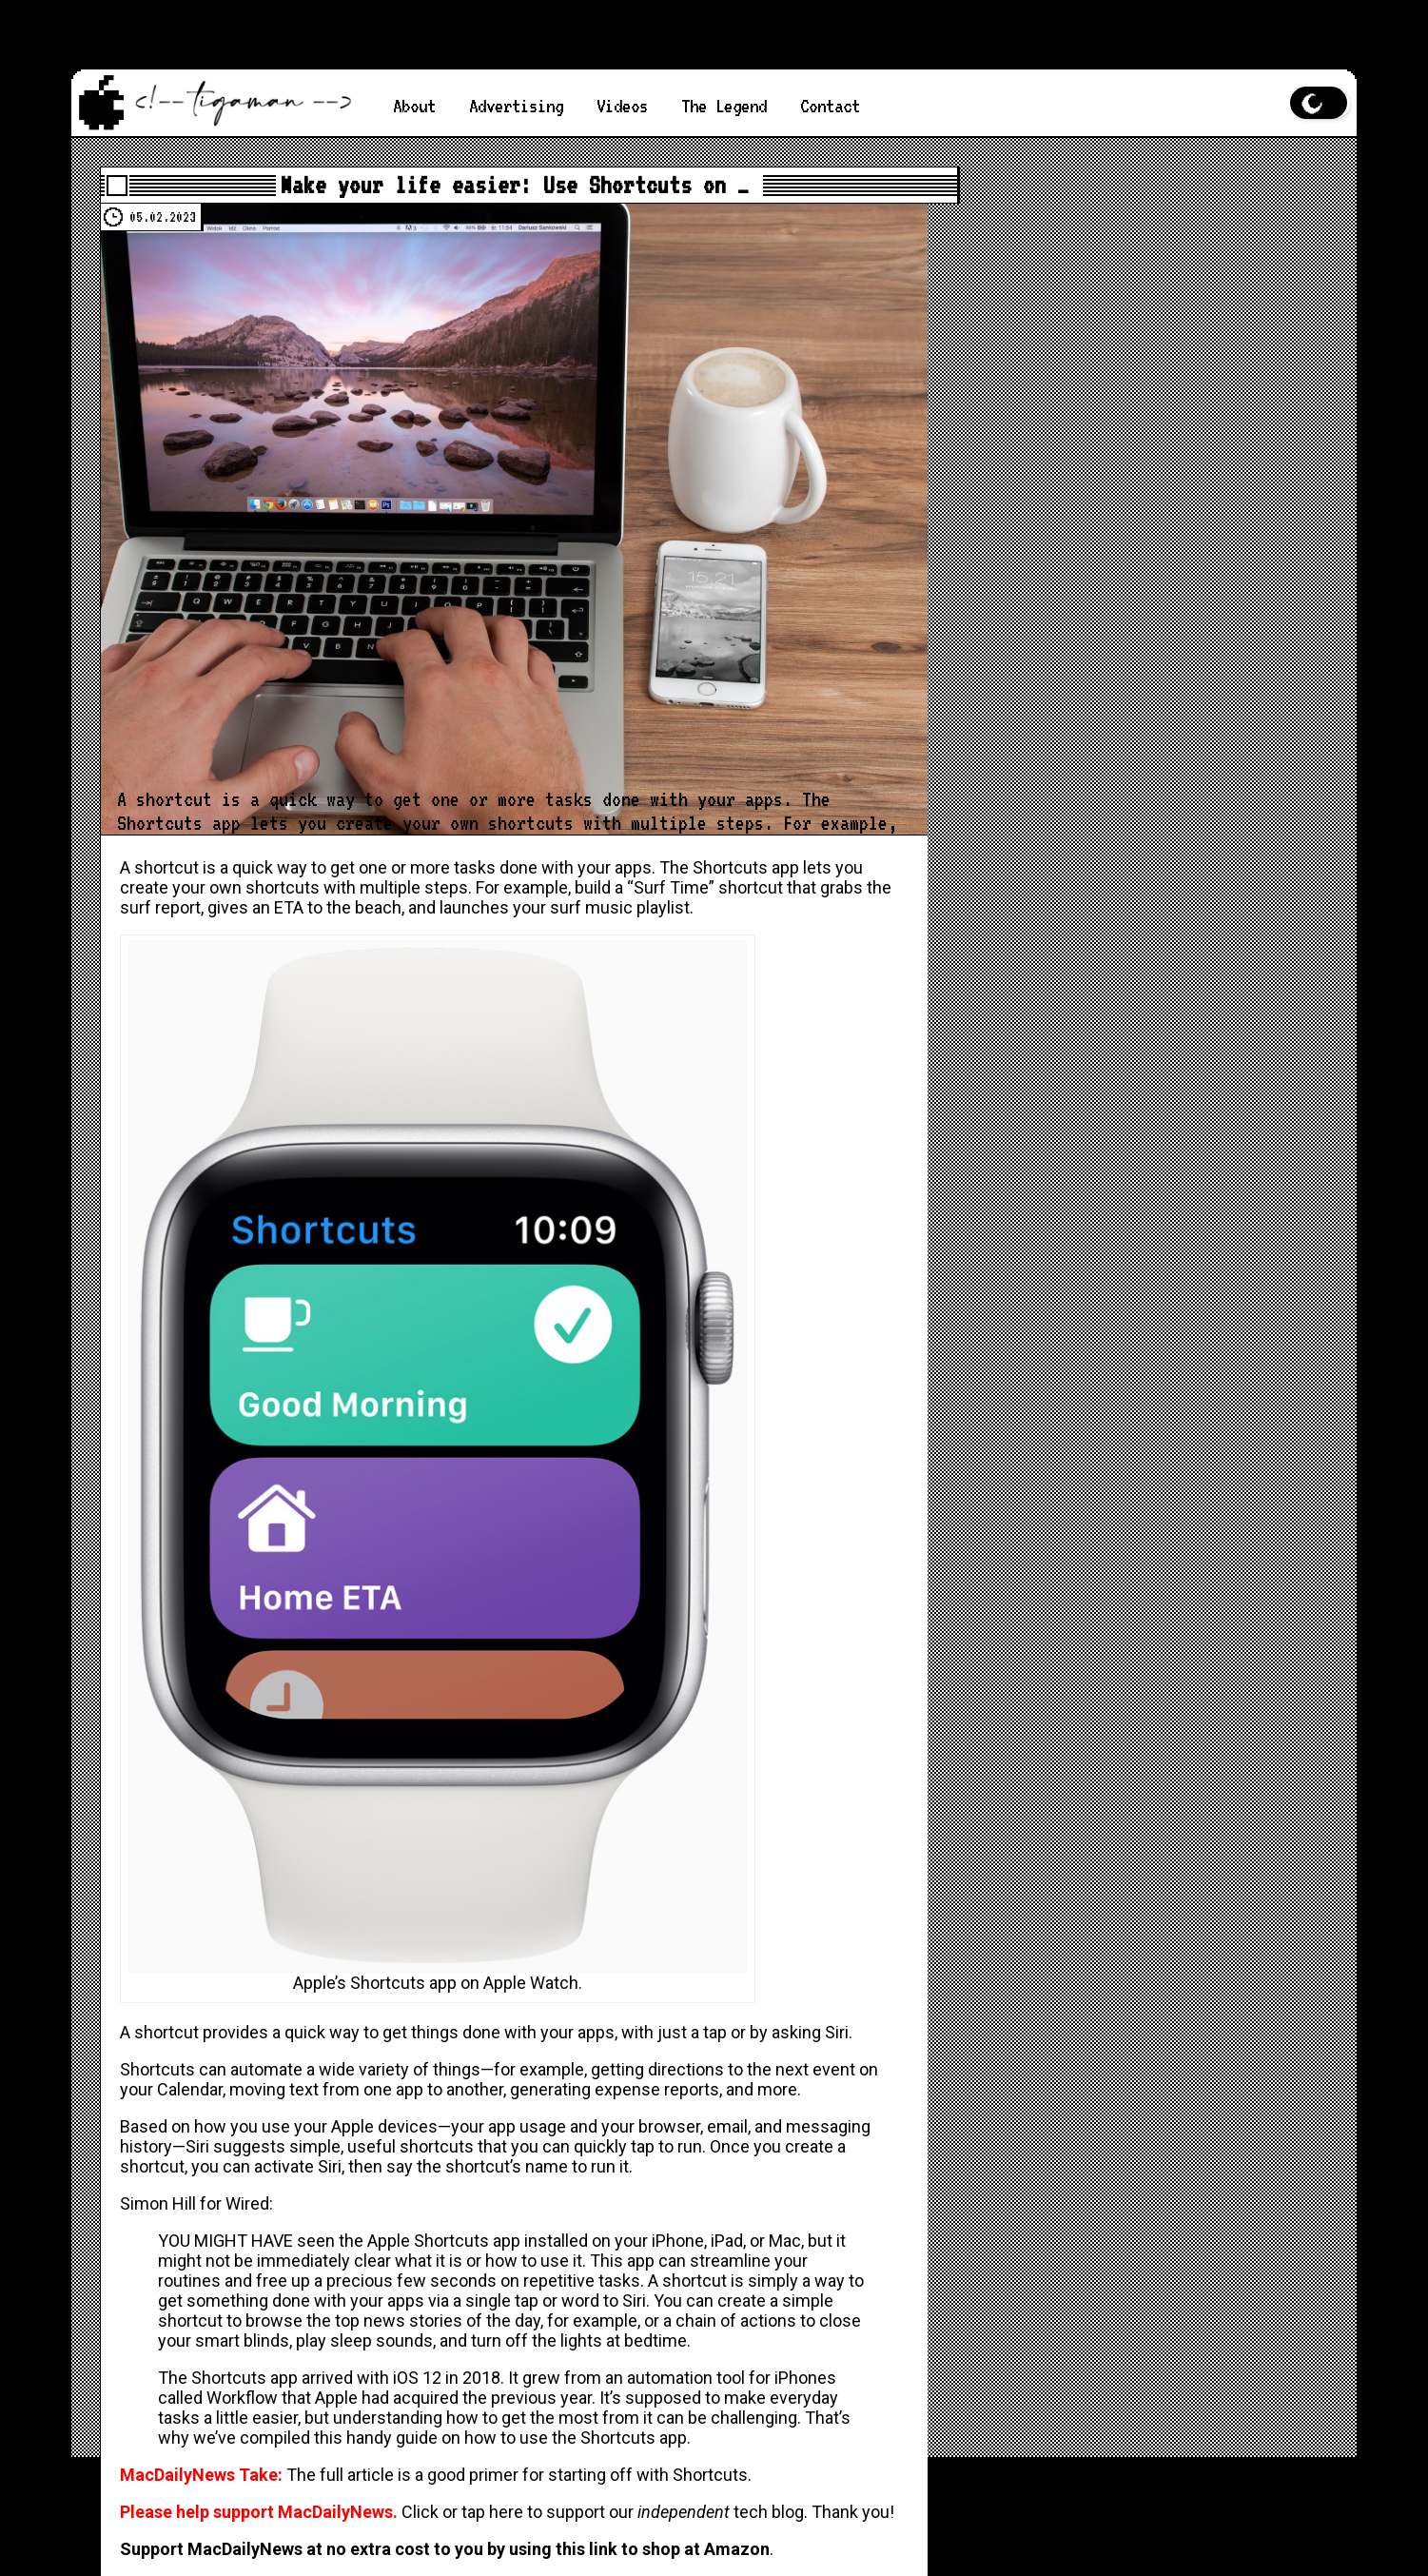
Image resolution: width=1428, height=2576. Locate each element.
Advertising (516, 105)
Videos (622, 105)
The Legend (724, 105)
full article (357, 2475)
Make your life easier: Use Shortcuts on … (515, 185)
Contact (830, 105)
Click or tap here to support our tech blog (602, 2512)
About (414, 105)
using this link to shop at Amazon (639, 2549)
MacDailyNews (790, 10)
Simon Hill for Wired (194, 2203)
